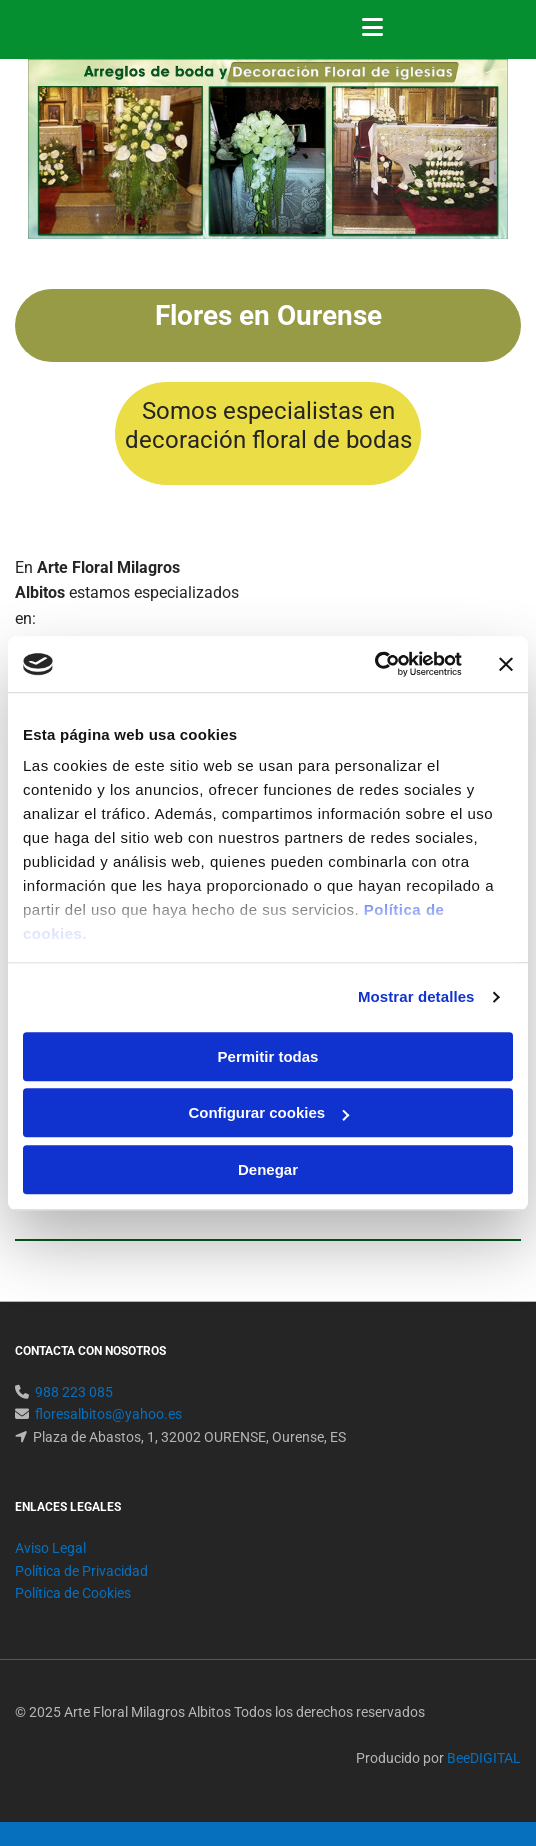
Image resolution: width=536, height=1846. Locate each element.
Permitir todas (268, 1056)
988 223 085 (74, 1392)
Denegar (268, 1169)
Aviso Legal (50, 1548)
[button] (436, 29)
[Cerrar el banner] (506, 664)
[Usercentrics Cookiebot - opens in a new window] (374, 664)
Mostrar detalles (416, 996)
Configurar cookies (268, 1112)
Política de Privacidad (81, 1571)
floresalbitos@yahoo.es (108, 1414)
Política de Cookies (73, 1593)
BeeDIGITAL (484, 1758)
